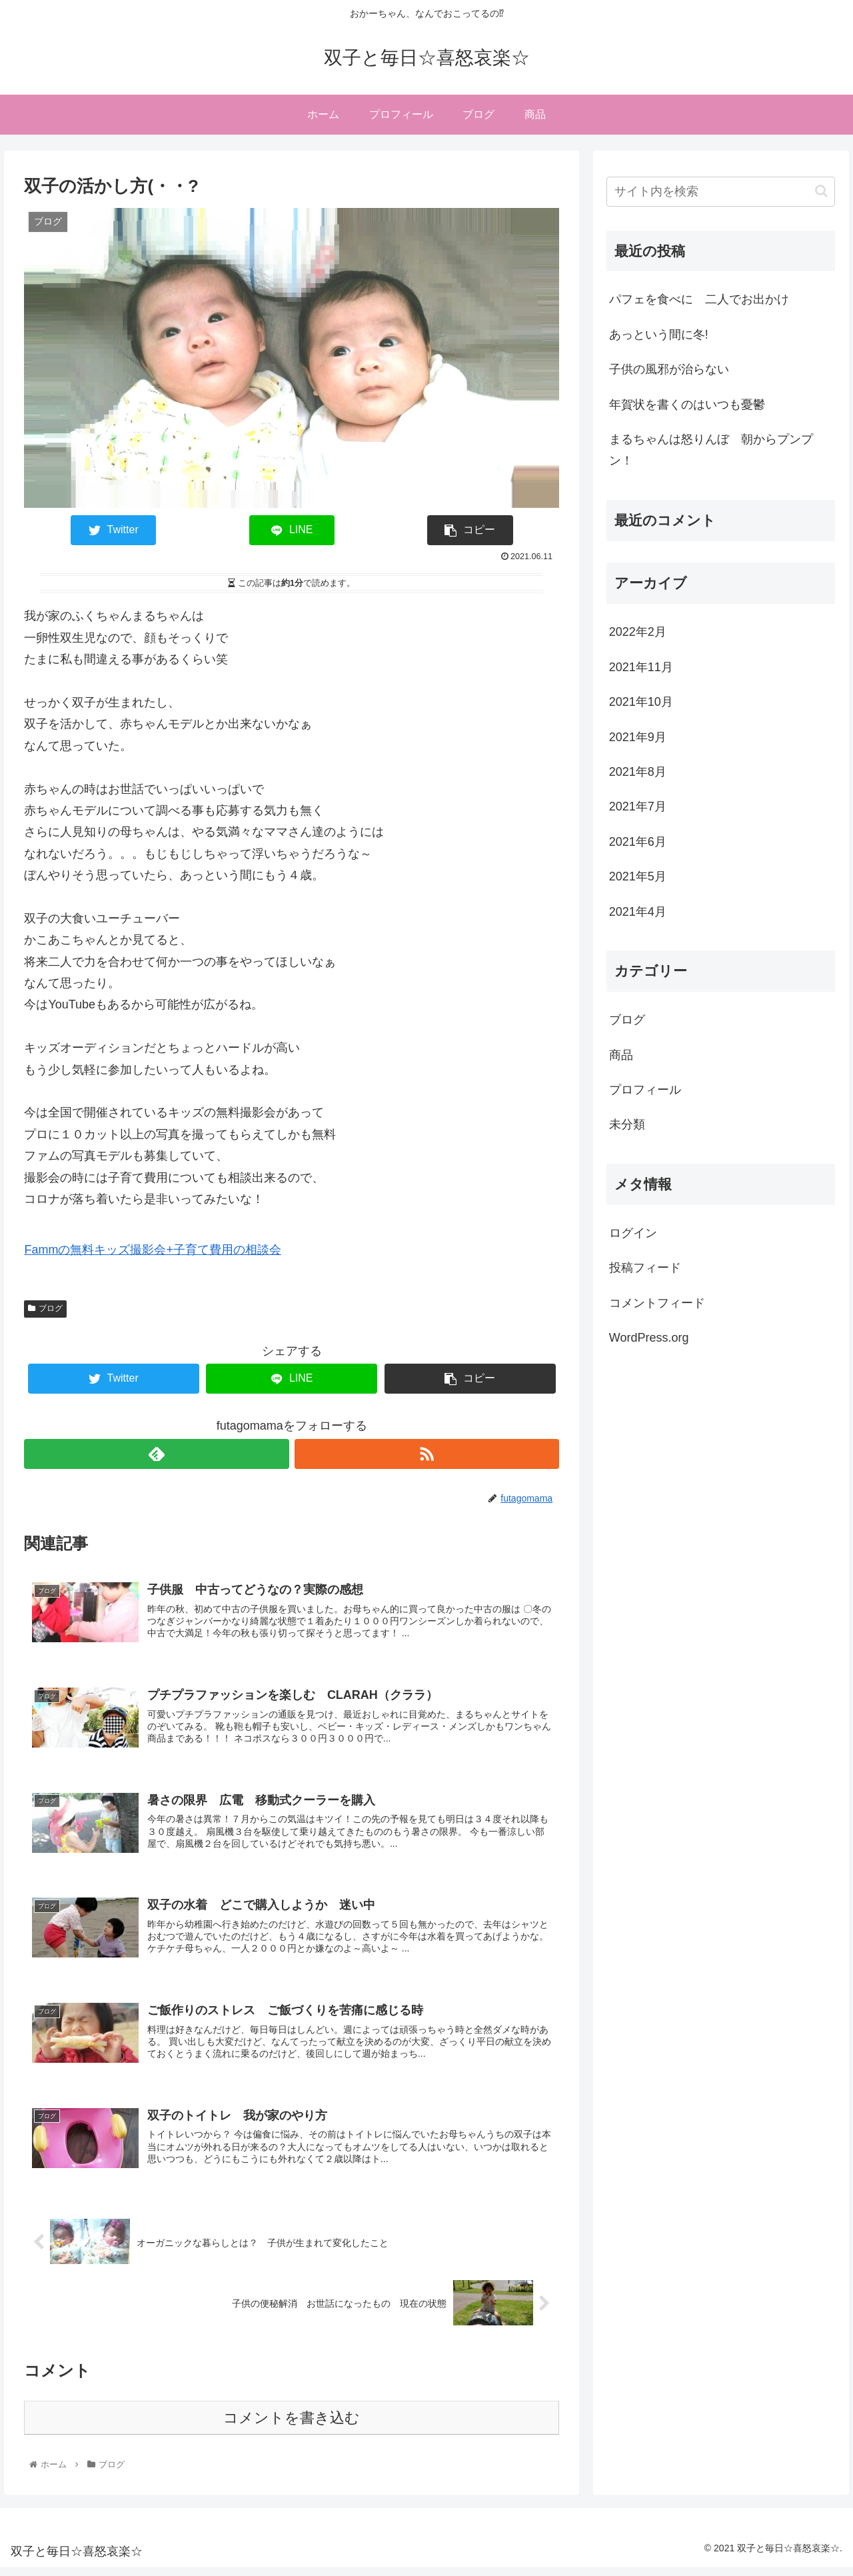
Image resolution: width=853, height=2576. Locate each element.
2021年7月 (637, 806)
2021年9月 (637, 737)
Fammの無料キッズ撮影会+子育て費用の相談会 (152, 1249)
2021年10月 (641, 701)
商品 (621, 1055)
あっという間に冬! (658, 334)
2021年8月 (637, 771)
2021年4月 (637, 911)
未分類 (627, 1124)
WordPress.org (649, 1337)
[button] (821, 191)
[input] (721, 192)
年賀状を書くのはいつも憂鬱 (687, 404)
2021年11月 (641, 667)
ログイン (633, 1233)
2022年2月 (637, 632)
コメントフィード (657, 1303)
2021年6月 (637, 841)
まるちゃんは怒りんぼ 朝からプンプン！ (711, 450)
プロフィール (645, 1089)
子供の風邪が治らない (675, 369)
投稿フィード (645, 1267)
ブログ (45, 1308)
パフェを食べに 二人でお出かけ (699, 299)
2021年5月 (637, 876)
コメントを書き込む (291, 2426)
